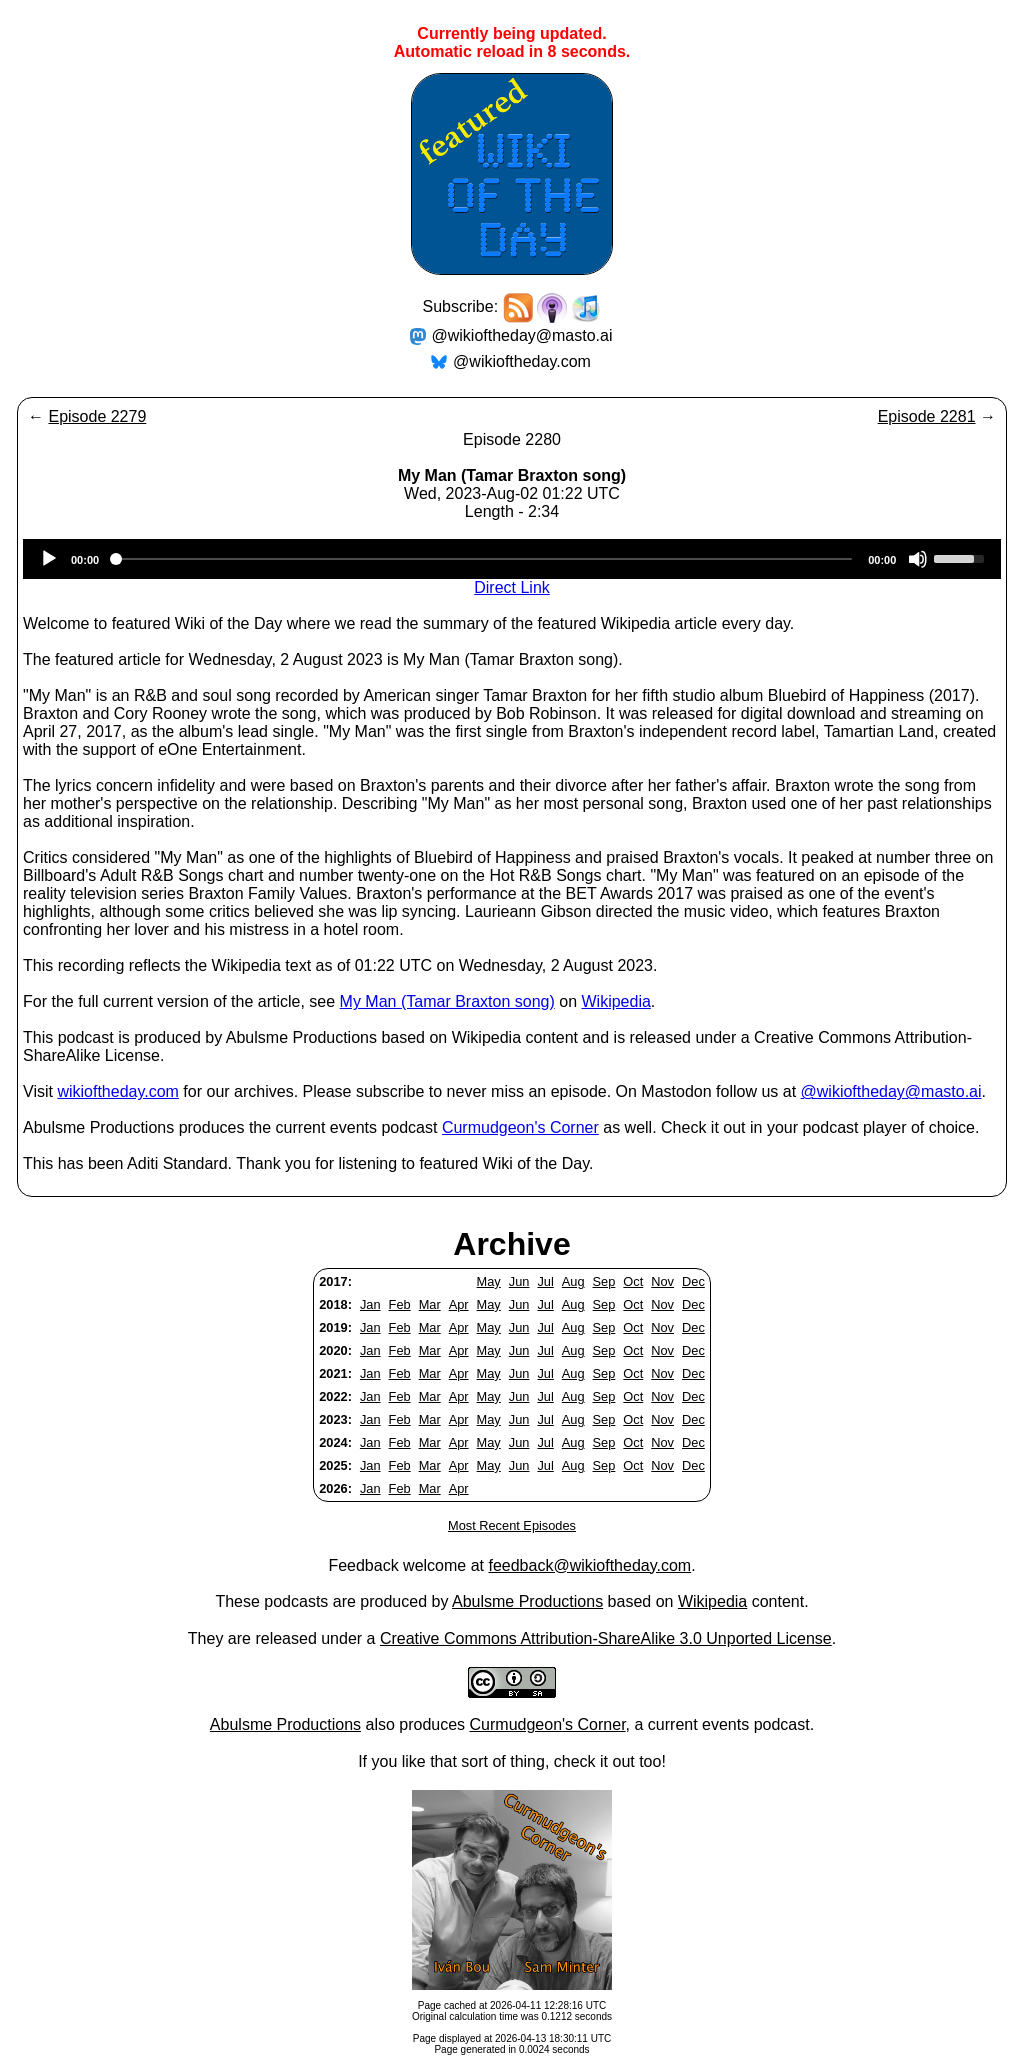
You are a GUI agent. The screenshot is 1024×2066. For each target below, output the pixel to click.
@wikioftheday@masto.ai (522, 335)
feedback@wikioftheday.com (589, 1565)
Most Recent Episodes (512, 1525)
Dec (693, 1281)
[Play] (49, 559)
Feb (400, 1304)
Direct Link (512, 587)
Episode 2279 (97, 416)
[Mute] (918, 559)
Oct (633, 1281)
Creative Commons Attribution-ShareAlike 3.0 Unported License (606, 1638)
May (489, 1281)
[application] (512, 559)
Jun (519, 1281)
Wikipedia (615, 1001)
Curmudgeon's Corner (520, 1127)
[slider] (483, 559)
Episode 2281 (927, 416)
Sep (604, 1281)
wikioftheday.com (118, 1091)
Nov (662, 1281)
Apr (459, 1304)
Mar (430, 1304)
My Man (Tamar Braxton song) (447, 1001)
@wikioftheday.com (522, 361)
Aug (573, 1281)
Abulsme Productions (527, 1601)
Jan (370, 1304)
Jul (545, 1281)
